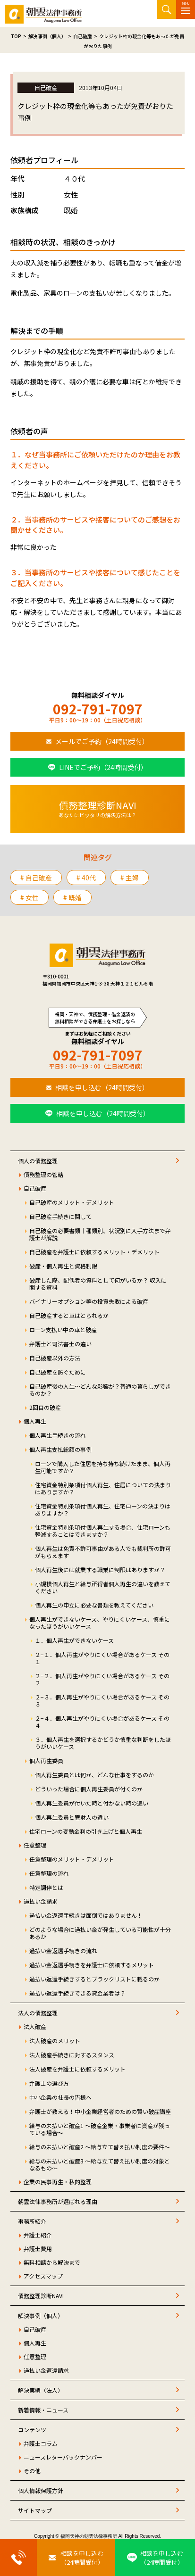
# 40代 (86, 877)
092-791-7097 (98, 708)
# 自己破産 (36, 877)
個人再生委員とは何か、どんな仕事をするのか (94, 1774)
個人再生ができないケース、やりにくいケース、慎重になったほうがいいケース (99, 1622)
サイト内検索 (166, 9)
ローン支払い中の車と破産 (63, 1329)
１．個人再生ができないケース (74, 1640)
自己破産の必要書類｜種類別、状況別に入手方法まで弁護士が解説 (100, 1234)
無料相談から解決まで (52, 2262)
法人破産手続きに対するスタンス (71, 2054)
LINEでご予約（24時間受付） (103, 767)
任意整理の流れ (49, 1873)
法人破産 (35, 2026)
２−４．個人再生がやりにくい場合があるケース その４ (102, 1722)
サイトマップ (35, 2510)
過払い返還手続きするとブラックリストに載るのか (94, 1978)
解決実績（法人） (40, 2390)
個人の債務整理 (38, 1160)
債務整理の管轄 (43, 1174)
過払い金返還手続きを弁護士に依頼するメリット (91, 1964)
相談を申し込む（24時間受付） (102, 1087)
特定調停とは (46, 1887)
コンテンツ (32, 2429)
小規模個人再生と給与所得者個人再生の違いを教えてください (102, 1587)
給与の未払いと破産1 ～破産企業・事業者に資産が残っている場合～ (99, 2129)
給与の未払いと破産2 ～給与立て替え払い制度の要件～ (99, 2146)
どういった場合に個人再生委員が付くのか (89, 1788)
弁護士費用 (38, 2248)
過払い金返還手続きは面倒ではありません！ (86, 1915)
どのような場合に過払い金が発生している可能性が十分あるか (100, 1933)
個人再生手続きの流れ (57, 1435)
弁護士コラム (41, 2443)
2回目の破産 (45, 1407)
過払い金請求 (41, 1901)
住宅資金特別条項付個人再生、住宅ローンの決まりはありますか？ (102, 1509)
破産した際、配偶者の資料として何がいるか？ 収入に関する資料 (98, 1283)
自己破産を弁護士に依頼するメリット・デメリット (94, 1251)
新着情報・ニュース (43, 2409)
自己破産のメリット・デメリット (71, 1202)
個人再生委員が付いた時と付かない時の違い (91, 1802)
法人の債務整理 (38, 2012)
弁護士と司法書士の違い (60, 1343)
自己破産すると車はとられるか (69, 1315)
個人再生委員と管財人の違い (72, 1817)
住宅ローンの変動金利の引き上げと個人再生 (85, 1831)
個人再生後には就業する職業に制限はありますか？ (100, 1569)
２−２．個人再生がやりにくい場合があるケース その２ (102, 1679)
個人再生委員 (46, 1760)
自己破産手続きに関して (60, 1216)
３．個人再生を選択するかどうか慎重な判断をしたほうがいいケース (103, 1743)
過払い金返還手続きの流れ (63, 1950)
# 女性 (29, 897)
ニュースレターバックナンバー (63, 2456)
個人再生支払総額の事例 (60, 1449)
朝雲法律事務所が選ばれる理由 (57, 2201)
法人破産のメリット (54, 2040)
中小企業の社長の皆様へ (60, 2097)
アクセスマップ (43, 2275)
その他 (32, 2470)
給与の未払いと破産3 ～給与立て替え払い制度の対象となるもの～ (99, 2164)
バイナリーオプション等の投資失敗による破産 (88, 1301)
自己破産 (35, 1188)
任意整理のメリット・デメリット (71, 1859)
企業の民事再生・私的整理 (58, 2181)
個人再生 (35, 1421)
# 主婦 (129, 877)
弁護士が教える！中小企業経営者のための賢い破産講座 (100, 2111)
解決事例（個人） (40, 2315)
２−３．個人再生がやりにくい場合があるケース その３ (102, 1700)
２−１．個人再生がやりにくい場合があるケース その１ (102, 1658)
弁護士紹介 (38, 2234)
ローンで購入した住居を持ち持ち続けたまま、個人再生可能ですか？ (102, 1467)
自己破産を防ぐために (57, 1371)
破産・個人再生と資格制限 (63, 1265)
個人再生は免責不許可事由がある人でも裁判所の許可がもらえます (103, 1552)
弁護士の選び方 (49, 2083)
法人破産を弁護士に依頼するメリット (77, 2068)
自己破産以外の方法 (54, 1357)
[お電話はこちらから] (18, 2557)
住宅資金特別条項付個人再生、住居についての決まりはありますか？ (103, 1488)
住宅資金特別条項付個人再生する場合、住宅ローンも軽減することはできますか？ (102, 1531)
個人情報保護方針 (40, 2490)
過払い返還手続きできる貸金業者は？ (77, 1992)
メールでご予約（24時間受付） (102, 741)
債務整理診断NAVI (41, 2295)
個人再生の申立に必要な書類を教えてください (94, 1604)
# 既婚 (72, 897)
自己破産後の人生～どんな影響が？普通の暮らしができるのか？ (100, 1390)
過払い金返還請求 (46, 2370)
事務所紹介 (32, 2221)
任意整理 (35, 1844)
